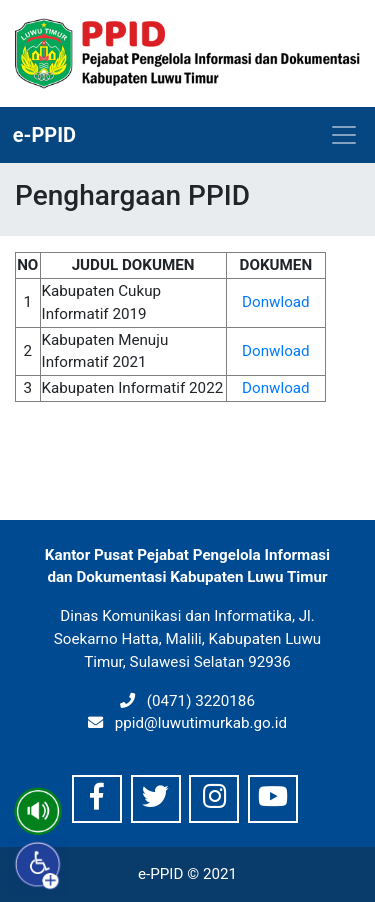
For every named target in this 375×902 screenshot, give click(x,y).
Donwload (276, 302)
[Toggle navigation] (344, 135)
